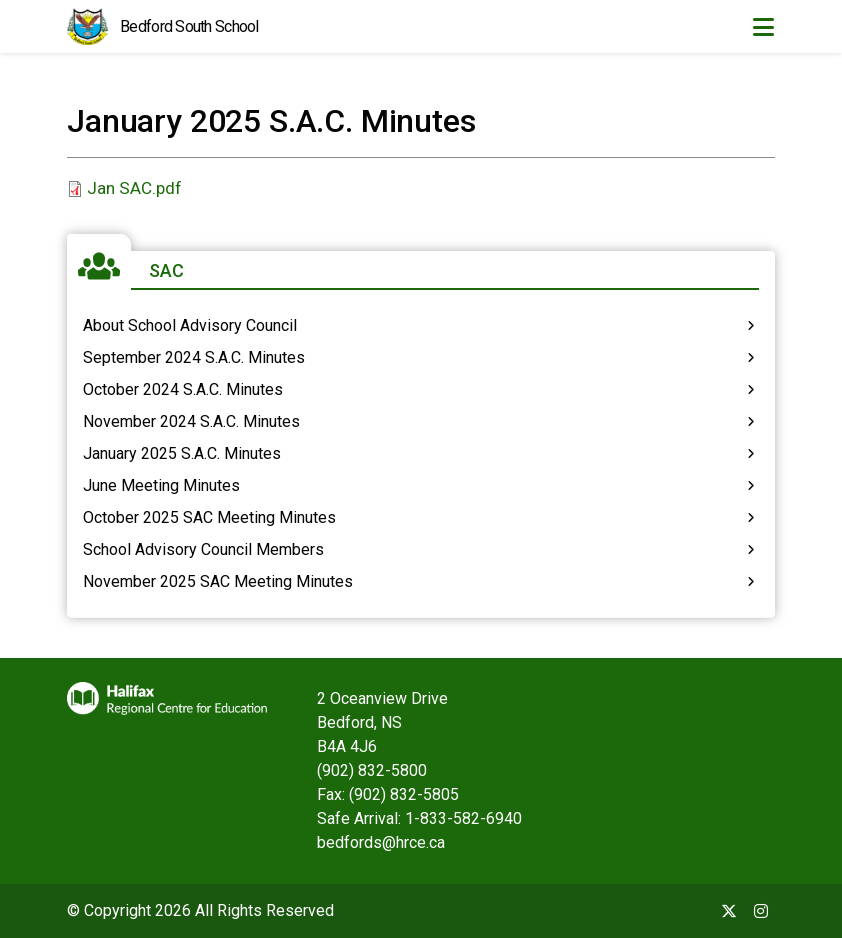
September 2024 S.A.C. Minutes (194, 357)
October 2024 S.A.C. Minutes (183, 389)
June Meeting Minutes (161, 485)
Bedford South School (189, 26)
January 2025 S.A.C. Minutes (182, 453)
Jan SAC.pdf (134, 188)
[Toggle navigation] (763, 27)
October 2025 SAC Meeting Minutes (209, 517)
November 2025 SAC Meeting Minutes (218, 581)
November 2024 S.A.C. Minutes (191, 421)
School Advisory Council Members (203, 549)
